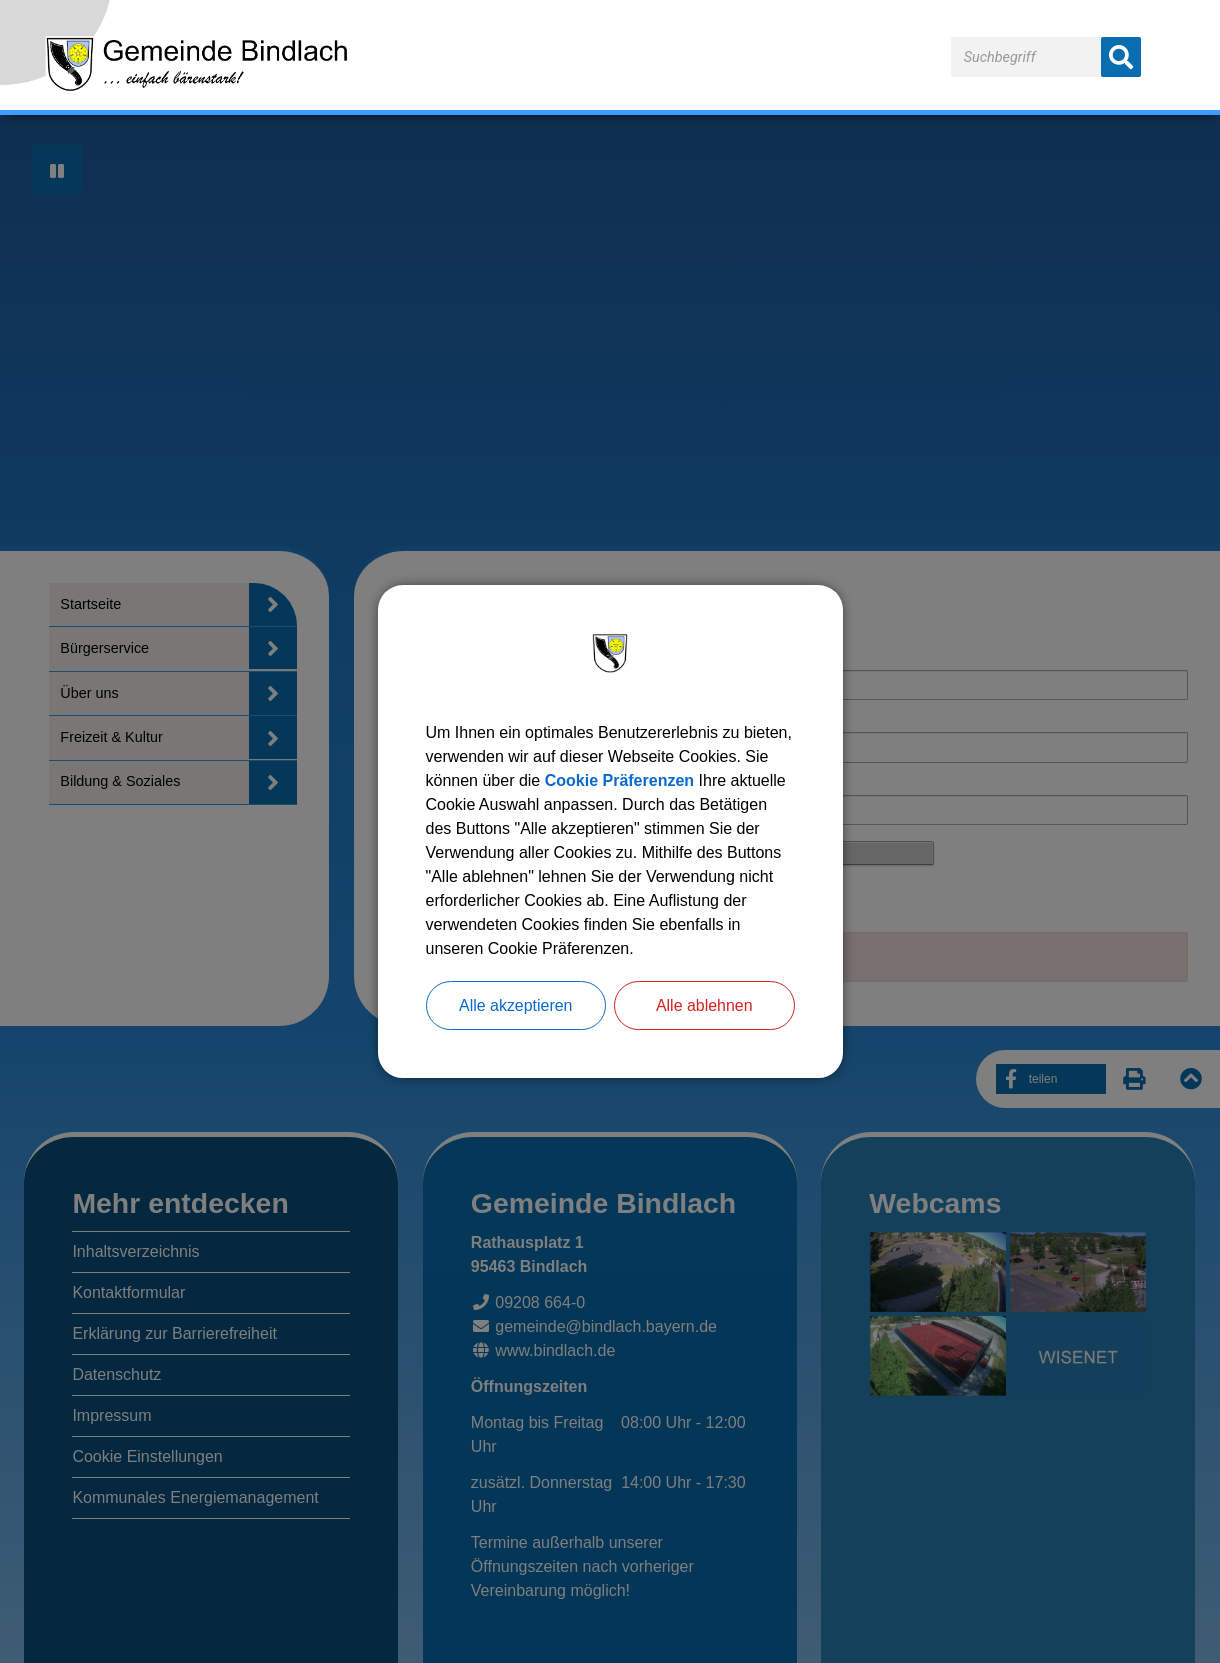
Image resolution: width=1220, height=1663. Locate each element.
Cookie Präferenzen (619, 780)
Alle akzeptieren (516, 1005)
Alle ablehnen (704, 1005)
